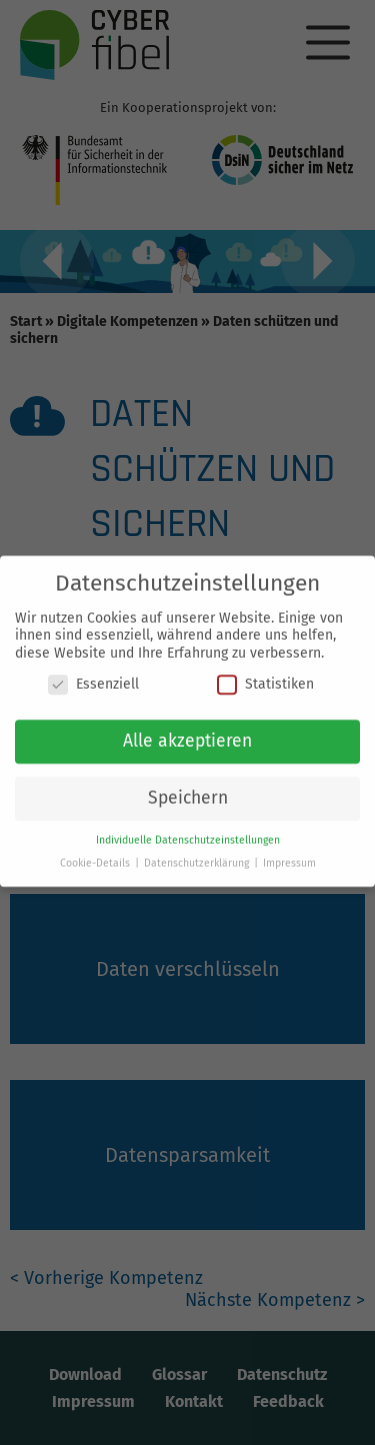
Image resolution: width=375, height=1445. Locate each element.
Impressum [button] (289, 856)
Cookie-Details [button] (96, 856)
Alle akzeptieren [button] (187, 734)
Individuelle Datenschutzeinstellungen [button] (188, 833)
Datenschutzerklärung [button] (198, 856)
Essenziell (93, 677)
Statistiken (265, 677)
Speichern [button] (188, 791)
